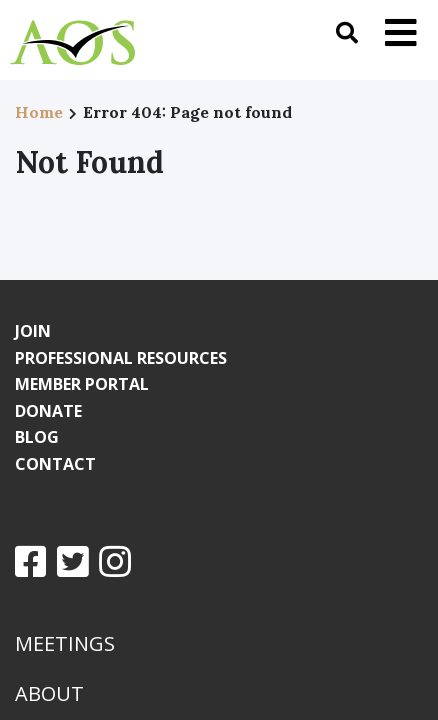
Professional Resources (121, 358)
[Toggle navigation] (401, 32)
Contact (55, 464)
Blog (37, 437)
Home (39, 112)
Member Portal (82, 384)
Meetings (65, 643)
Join (33, 331)
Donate (48, 411)
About (49, 693)
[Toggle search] (347, 32)
